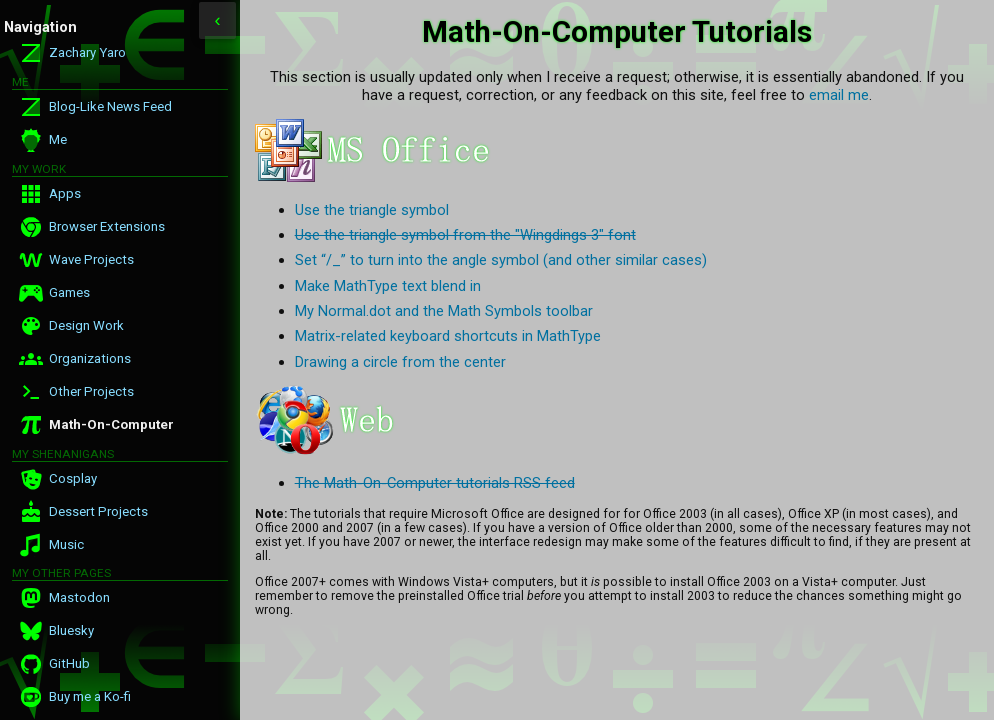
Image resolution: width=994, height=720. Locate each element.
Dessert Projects (98, 511)
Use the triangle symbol (372, 210)
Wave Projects (91, 259)
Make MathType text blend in (388, 286)
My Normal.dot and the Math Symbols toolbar (444, 311)
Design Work (86, 325)
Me (58, 139)
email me (839, 95)
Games (69, 292)
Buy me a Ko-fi (90, 696)
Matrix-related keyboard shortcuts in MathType (448, 336)
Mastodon (79, 597)
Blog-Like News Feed (110, 106)
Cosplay (73, 478)
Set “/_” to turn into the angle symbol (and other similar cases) (501, 260)
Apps (65, 193)
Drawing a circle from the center (400, 362)
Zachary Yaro (87, 52)
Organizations (90, 358)
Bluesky (71, 630)
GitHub (69, 663)
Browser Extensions (107, 226)
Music (66, 544)
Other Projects (91, 391)
